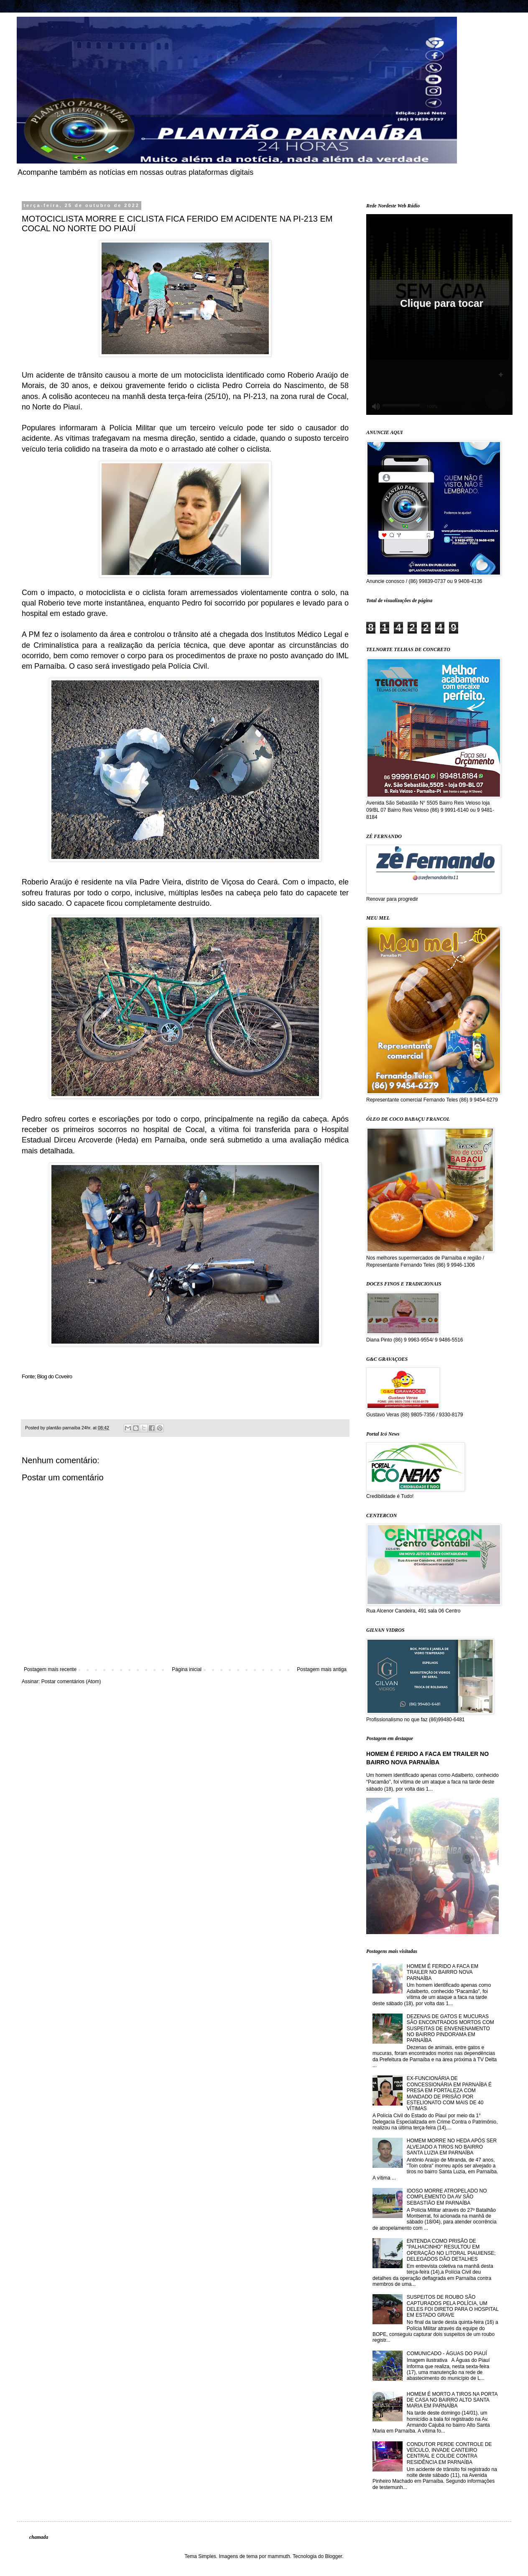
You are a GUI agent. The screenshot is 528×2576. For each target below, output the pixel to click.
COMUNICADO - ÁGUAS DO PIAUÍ (447, 2353)
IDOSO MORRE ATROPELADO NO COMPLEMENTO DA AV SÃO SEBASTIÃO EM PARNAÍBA (447, 2197)
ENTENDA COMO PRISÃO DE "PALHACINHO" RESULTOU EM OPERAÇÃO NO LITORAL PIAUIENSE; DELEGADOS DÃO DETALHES (451, 2250)
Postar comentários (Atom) (71, 1681)
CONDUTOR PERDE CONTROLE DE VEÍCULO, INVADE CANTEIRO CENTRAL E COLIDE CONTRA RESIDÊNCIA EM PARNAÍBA (449, 2453)
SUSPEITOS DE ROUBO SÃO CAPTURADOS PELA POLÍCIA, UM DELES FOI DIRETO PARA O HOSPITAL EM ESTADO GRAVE (453, 2306)
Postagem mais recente (50, 1669)
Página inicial (187, 1669)
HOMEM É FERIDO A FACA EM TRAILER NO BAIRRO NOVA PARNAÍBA (442, 1972)
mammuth (279, 2556)
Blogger (333, 2556)
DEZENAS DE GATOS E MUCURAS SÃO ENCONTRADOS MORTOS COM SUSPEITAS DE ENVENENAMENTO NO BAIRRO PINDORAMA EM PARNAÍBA (450, 2029)
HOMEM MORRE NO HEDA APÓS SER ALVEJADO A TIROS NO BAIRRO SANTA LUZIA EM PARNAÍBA (452, 2147)
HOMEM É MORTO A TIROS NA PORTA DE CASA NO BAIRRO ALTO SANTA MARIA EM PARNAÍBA (452, 2400)
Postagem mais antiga (322, 1669)
